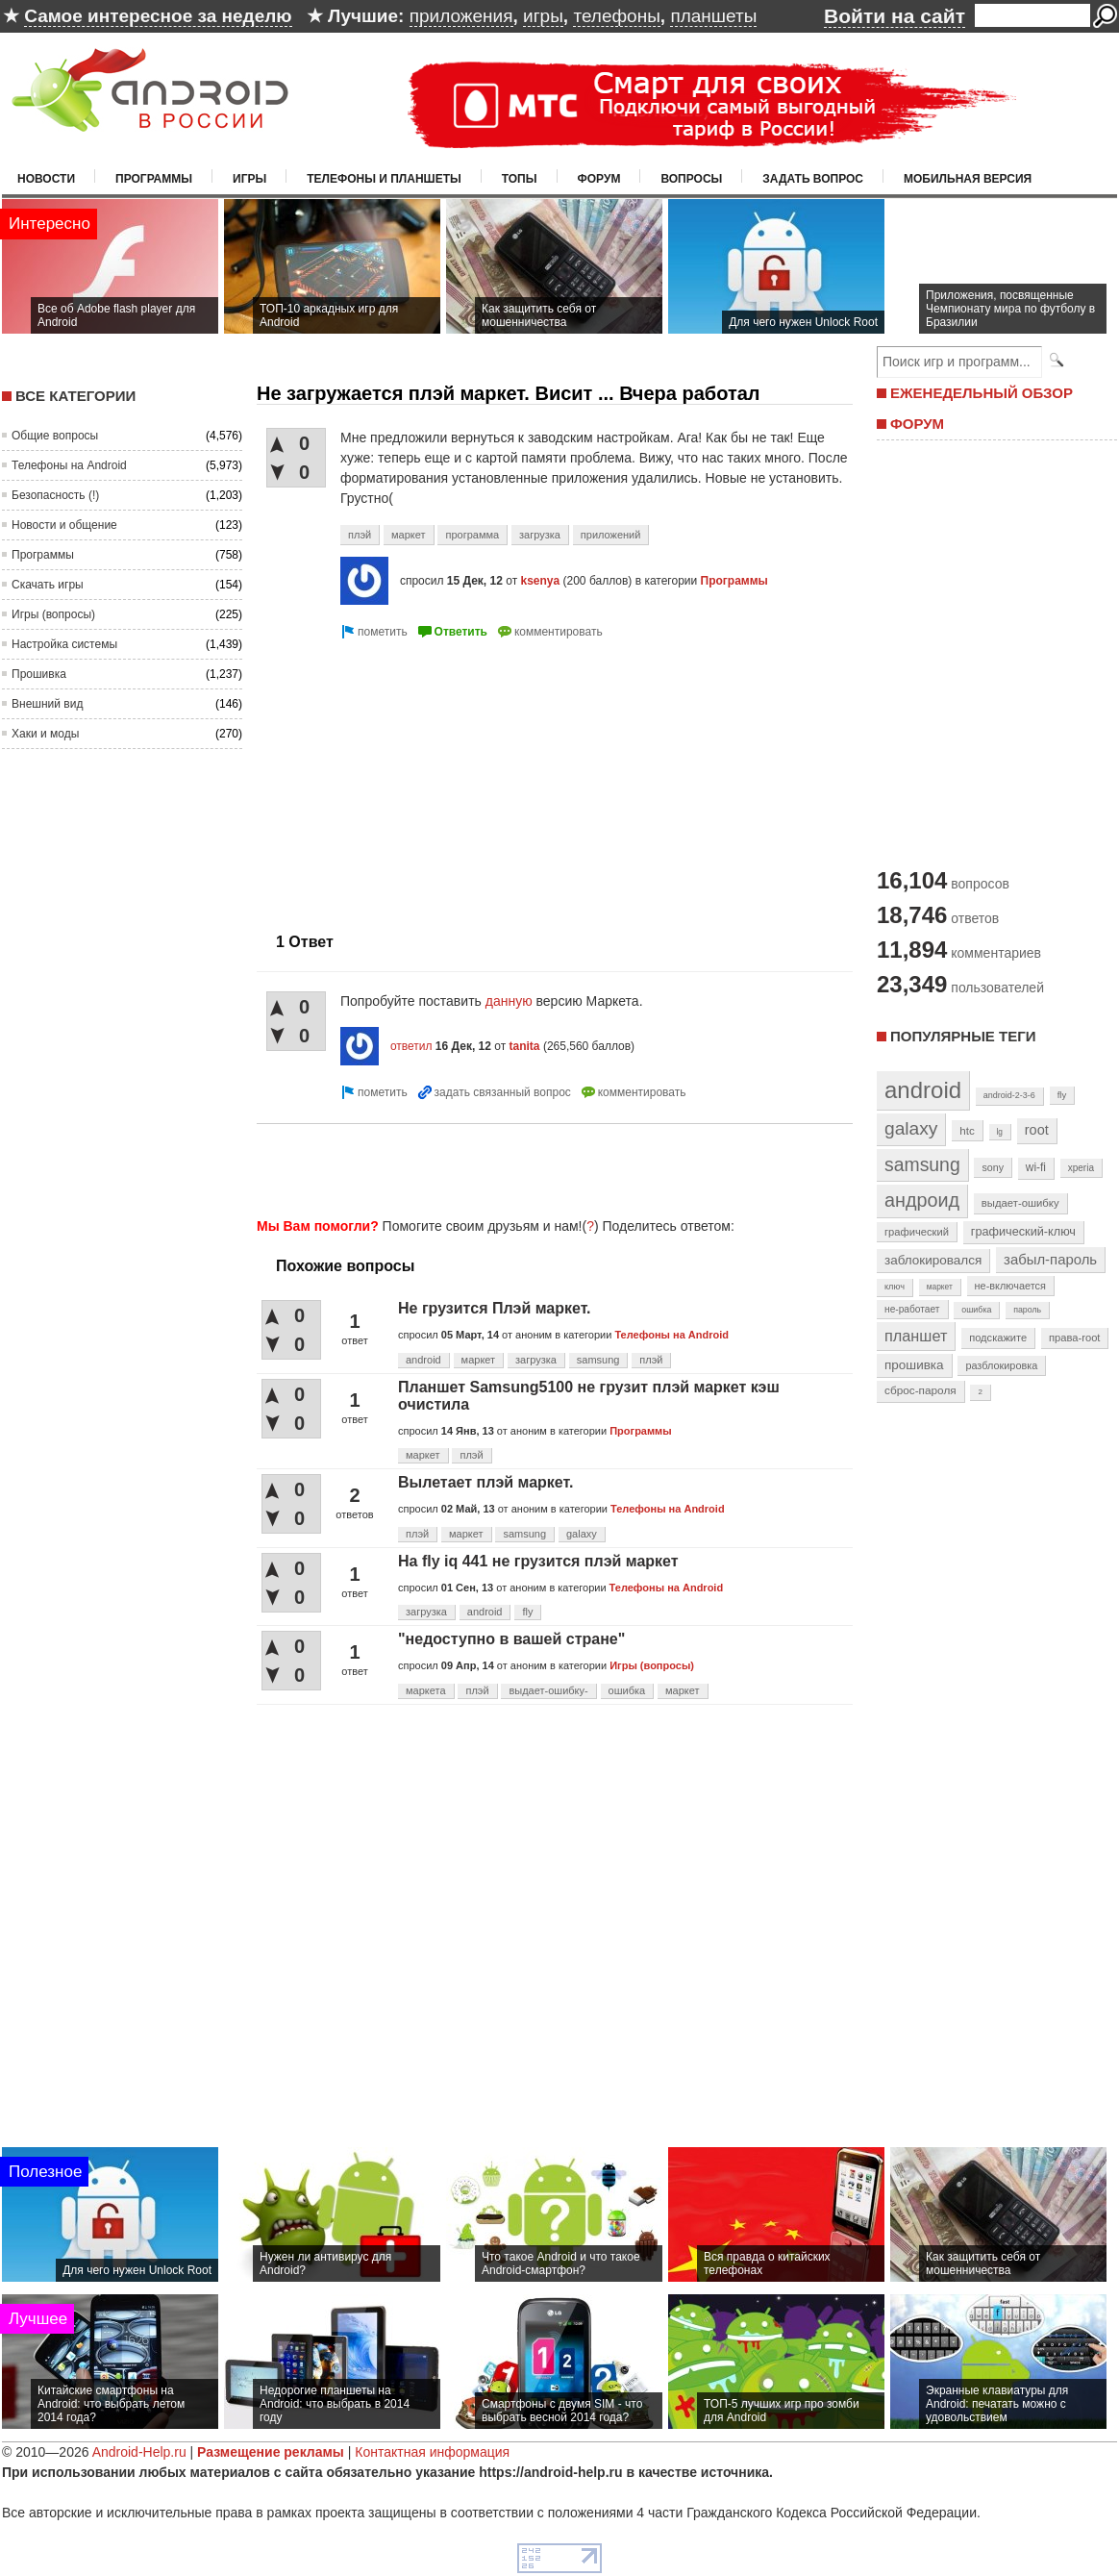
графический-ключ (1023, 1231)
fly (527, 1611)
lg (1000, 1132)
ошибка (627, 1690)
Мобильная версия (968, 179)
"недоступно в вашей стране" (511, 1639)
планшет (915, 1335)
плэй (359, 534)
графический (916, 1232)
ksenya (540, 581)
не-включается (1010, 1285)
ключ (894, 1286)
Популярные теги (962, 1036)
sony (993, 1167)
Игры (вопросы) (53, 614)
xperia (1081, 1168)
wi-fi (1036, 1167)
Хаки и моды (45, 733)
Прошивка (39, 674)
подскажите (998, 1337)
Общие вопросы (55, 435)
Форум (599, 179)
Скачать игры (48, 584)
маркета (426, 1690)
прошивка (914, 1365)
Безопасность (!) (55, 495)
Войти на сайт (894, 16)
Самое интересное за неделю (157, 16)
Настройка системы (64, 644)
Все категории (75, 396)
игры (543, 16)
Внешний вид (47, 704)
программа (472, 534)
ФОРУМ (917, 423)
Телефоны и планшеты (384, 179)
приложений (611, 534)
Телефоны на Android (69, 465)
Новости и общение (64, 525)
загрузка (539, 534)
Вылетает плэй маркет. (485, 1482)
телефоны (616, 16)
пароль (1027, 1309)
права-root (1075, 1337)
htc (966, 1130)
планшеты (713, 16)
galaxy (581, 1533)
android (423, 1359)
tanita (525, 1046)
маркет (408, 534)
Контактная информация (432, 2452)
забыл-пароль (1050, 1259)
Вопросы (691, 179)
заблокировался (933, 1260)
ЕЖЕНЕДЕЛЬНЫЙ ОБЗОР (981, 393)
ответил (411, 1046)
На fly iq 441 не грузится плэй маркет (538, 1561)
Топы (519, 179)
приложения (461, 16)
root (1037, 1130)
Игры (249, 179)
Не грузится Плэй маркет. (494, 1308)
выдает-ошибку (1020, 1203)
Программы (153, 179)
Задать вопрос (812, 179)
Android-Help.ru (139, 2452)
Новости (46, 179)
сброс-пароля (920, 1390)
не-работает (912, 1309)
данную (509, 1001)
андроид (921, 1200)
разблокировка (1001, 1365)
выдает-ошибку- (548, 1690)
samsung (598, 1359)
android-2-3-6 (1009, 1095)
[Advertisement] (549, 1167)
